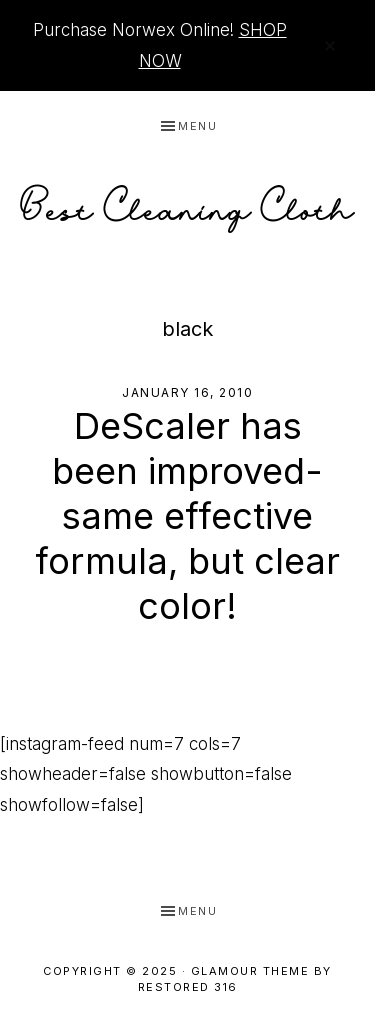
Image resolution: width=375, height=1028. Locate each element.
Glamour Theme (250, 971)
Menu (197, 126)
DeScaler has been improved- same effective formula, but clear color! (187, 516)
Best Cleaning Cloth (188, 203)
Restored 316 (188, 987)
